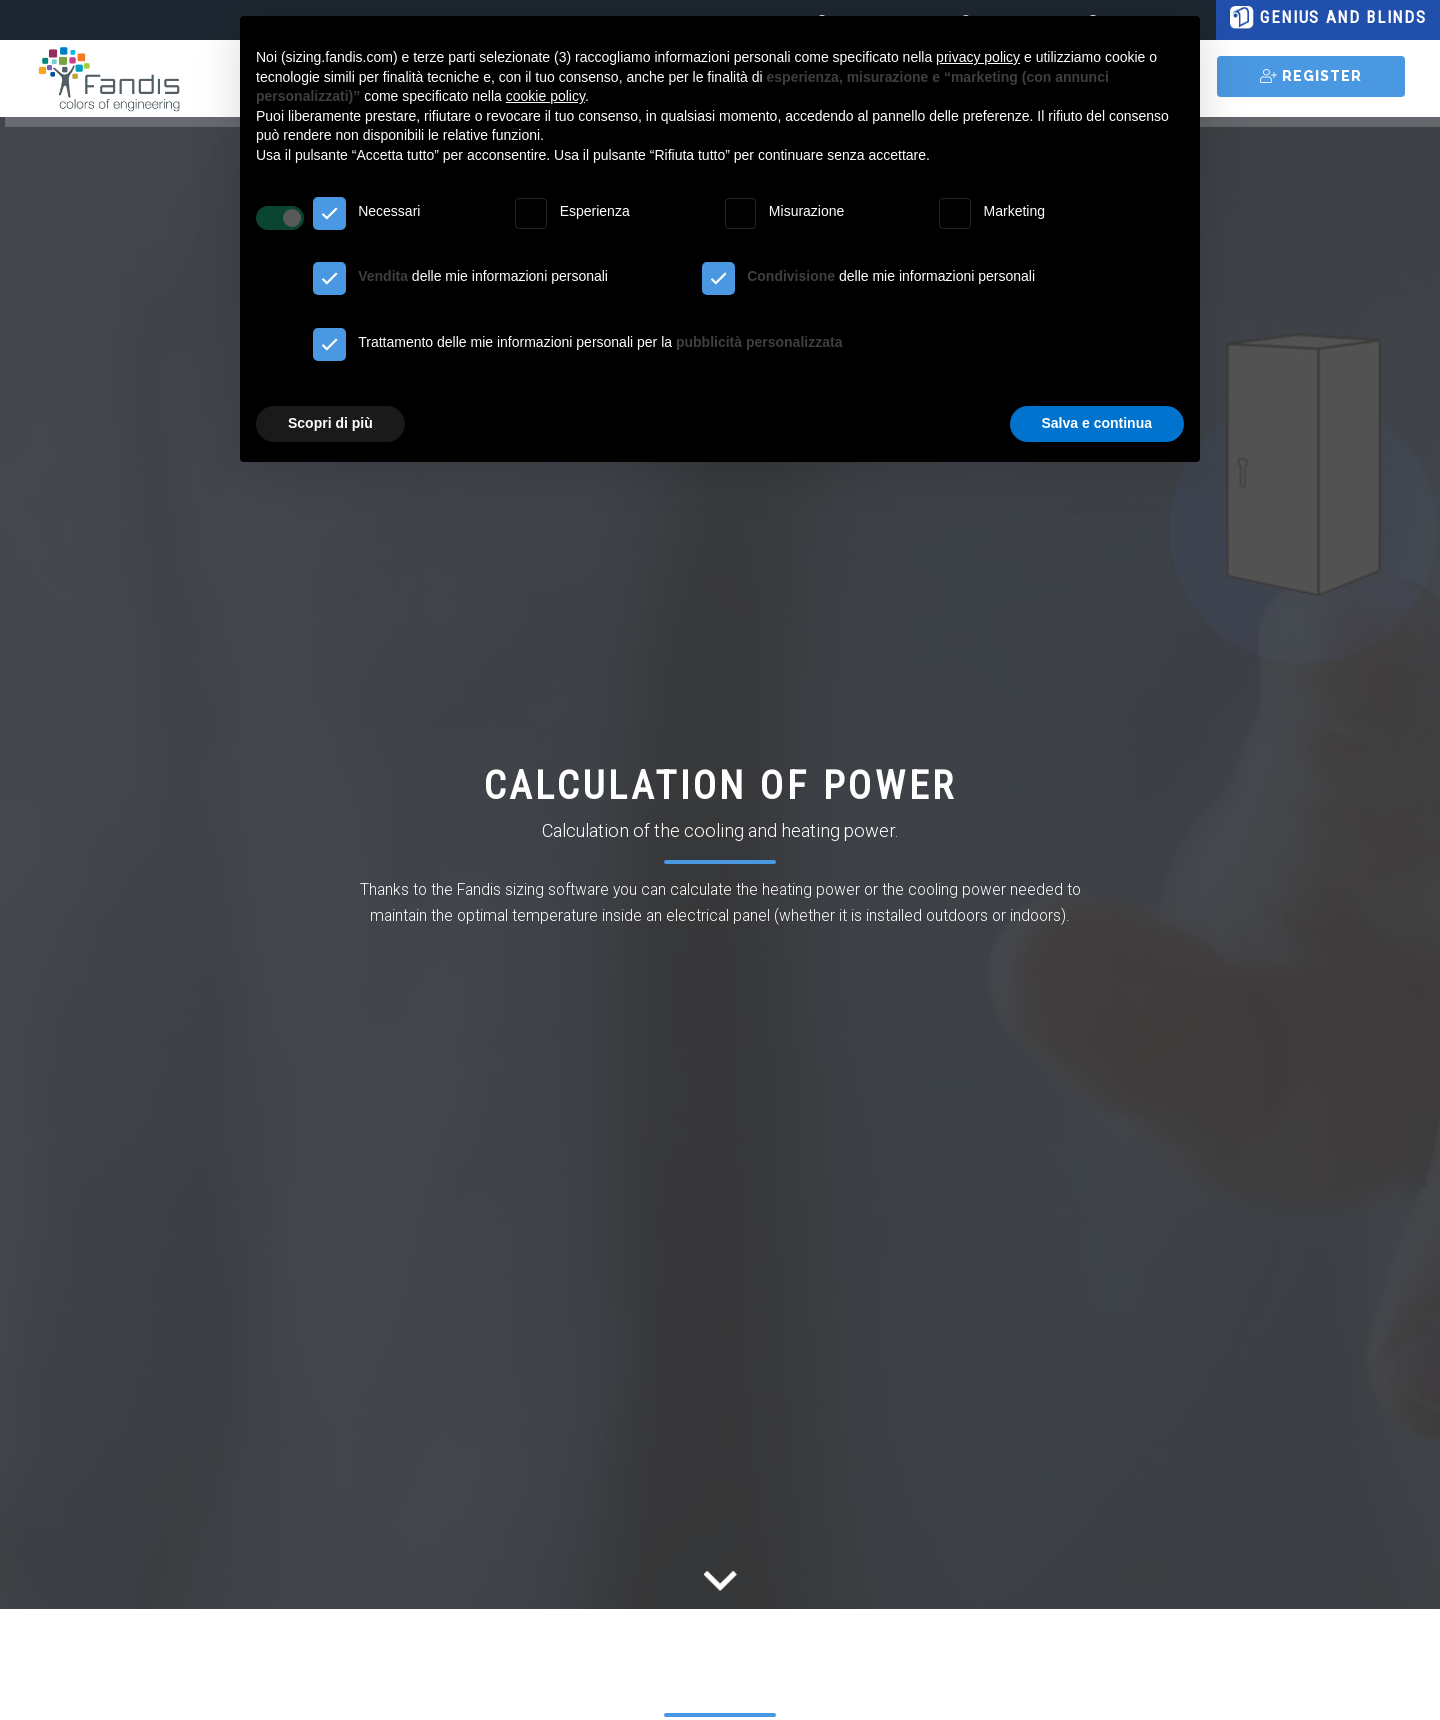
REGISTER (1311, 76)
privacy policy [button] (978, 57)
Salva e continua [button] (1097, 423)
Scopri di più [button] (330, 423)
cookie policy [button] (545, 96)
